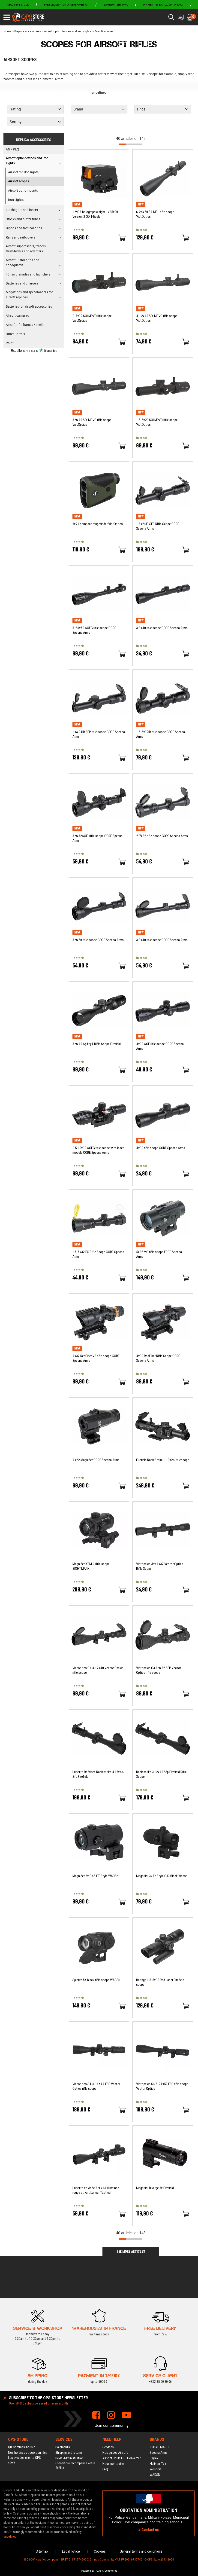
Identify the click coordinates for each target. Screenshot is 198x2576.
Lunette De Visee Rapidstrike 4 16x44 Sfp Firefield (98, 1774)
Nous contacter (113, 2422)
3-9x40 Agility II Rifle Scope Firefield (96, 1044)
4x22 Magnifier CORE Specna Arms (96, 1460)
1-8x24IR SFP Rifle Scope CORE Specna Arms (157, 526)
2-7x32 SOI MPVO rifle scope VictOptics (92, 318)
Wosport (156, 2428)
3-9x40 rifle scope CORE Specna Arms (162, 628)
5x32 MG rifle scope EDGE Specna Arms (159, 1254)
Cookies (100, 2551)
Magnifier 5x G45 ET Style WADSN (95, 1876)
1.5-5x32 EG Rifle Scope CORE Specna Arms (98, 1254)
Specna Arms (159, 2411)
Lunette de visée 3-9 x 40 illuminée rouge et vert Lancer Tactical (95, 2190)
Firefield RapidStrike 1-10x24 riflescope (162, 1460)
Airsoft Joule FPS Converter (121, 2416)
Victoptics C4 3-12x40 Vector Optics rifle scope (97, 1670)
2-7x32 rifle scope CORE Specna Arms (162, 836)
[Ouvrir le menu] (6, 17)
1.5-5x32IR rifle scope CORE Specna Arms (160, 734)
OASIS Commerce (106, 2570)
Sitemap (42, 2551)
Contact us (148, 2509)
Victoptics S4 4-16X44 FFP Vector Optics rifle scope (96, 2086)
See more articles (131, 2251)
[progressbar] (130, 144)
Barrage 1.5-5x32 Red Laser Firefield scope (160, 1982)
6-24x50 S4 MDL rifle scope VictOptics (155, 214)
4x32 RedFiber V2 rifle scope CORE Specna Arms (96, 1358)
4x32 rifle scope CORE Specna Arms (160, 1148)
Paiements (62, 2405)
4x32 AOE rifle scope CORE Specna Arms (160, 1046)
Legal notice (71, 2551)
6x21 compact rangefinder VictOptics (97, 524)
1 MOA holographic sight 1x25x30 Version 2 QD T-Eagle (95, 214)
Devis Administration (69, 2416)
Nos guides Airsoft (115, 2411)
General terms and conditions (141, 2551)
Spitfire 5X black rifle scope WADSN (96, 1980)
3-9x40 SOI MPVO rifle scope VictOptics (91, 422)
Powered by (87, 2570)
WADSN (155, 2433)
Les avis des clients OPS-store (25, 2418)
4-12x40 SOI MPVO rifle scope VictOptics (156, 318)
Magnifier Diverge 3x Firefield (155, 2188)
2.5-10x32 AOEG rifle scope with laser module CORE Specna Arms (98, 1150)
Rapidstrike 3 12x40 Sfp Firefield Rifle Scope (161, 1774)
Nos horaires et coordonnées (27, 2411)
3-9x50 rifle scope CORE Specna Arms (98, 940)
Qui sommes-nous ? (21, 2405)
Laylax (154, 2416)
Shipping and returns (69, 2411)
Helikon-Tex (158, 2422)
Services (108, 2405)
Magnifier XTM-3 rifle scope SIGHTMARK (91, 1566)
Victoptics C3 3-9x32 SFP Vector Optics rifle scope (158, 1670)
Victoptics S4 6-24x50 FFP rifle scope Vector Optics (162, 2086)
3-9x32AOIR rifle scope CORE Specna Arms (97, 838)
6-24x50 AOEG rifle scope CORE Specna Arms (94, 630)
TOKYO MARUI (159, 2405)
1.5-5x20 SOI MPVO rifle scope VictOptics (157, 422)
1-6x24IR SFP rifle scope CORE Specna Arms (98, 734)
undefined (99, 92)
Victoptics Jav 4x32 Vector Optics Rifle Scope (159, 1566)
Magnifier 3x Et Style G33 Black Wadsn (161, 1876)
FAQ (105, 2428)
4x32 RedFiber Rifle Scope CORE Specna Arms (158, 1358)
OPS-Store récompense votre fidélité (75, 2424)
